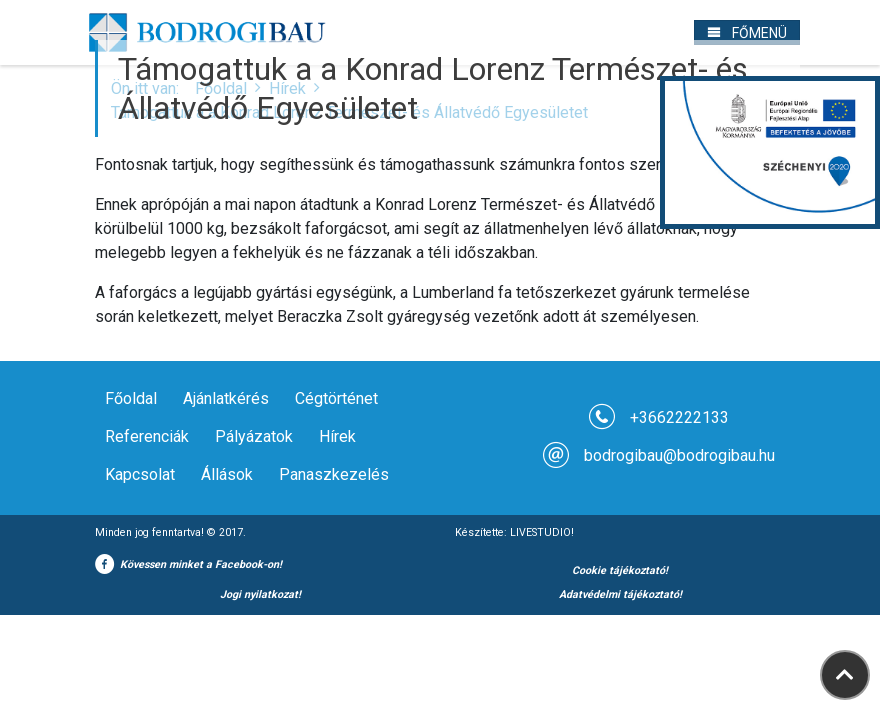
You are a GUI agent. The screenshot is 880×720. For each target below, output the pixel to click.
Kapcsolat (140, 474)
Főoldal (131, 398)
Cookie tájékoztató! (620, 570)
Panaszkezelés (334, 474)
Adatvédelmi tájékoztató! (620, 594)
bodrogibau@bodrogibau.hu (679, 455)
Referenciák (147, 436)
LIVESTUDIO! (542, 532)
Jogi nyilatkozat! (260, 594)
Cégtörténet (336, 398)
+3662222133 (679, 417)
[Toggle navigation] (747, 32)
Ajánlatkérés (226, 398)
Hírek (337, 436)
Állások (227, 474)
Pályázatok (254, 436)
